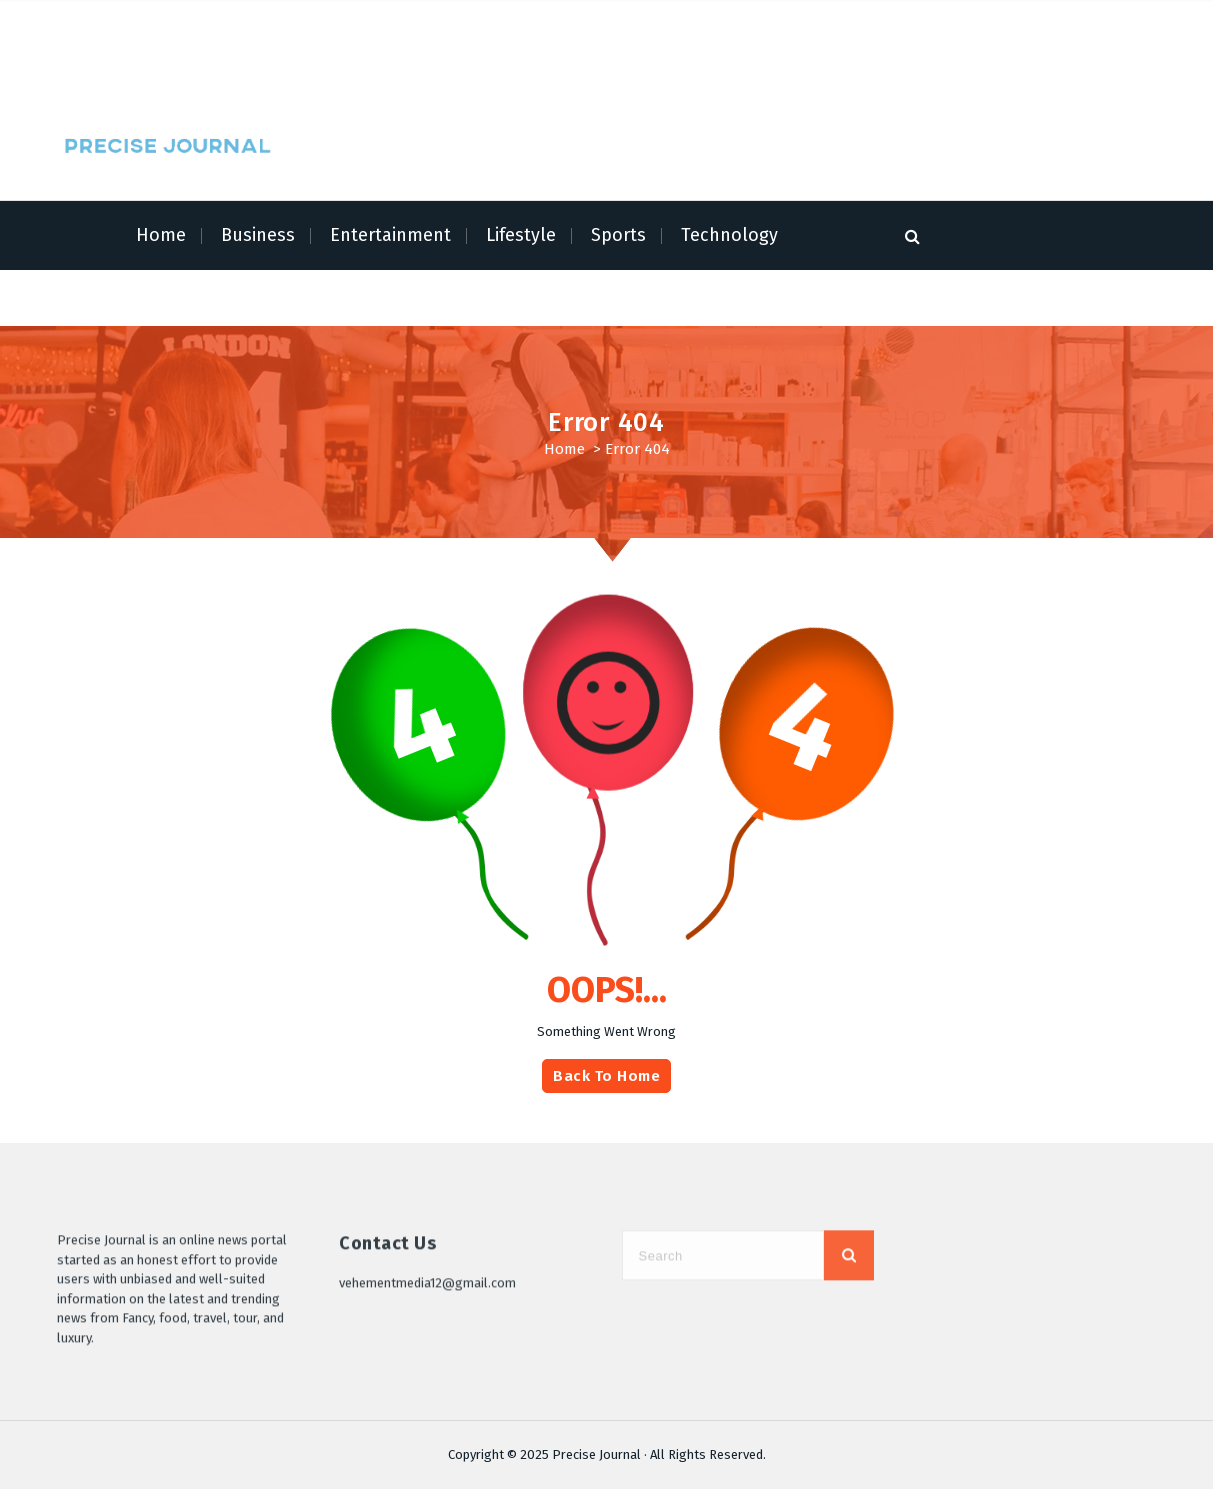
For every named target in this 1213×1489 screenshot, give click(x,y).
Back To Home (606, 1076)
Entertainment (390, 235)
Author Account (584, 22)
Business (258, 235)
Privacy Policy (353, 22)
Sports (618, 235)
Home (107, 22)
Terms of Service (251, 22)
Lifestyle (521, 235)
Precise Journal (596, 1454)
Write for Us (326, 67)
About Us (164, 22)
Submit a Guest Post (467, 22)
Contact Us (405, 67)
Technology (729, 235)
